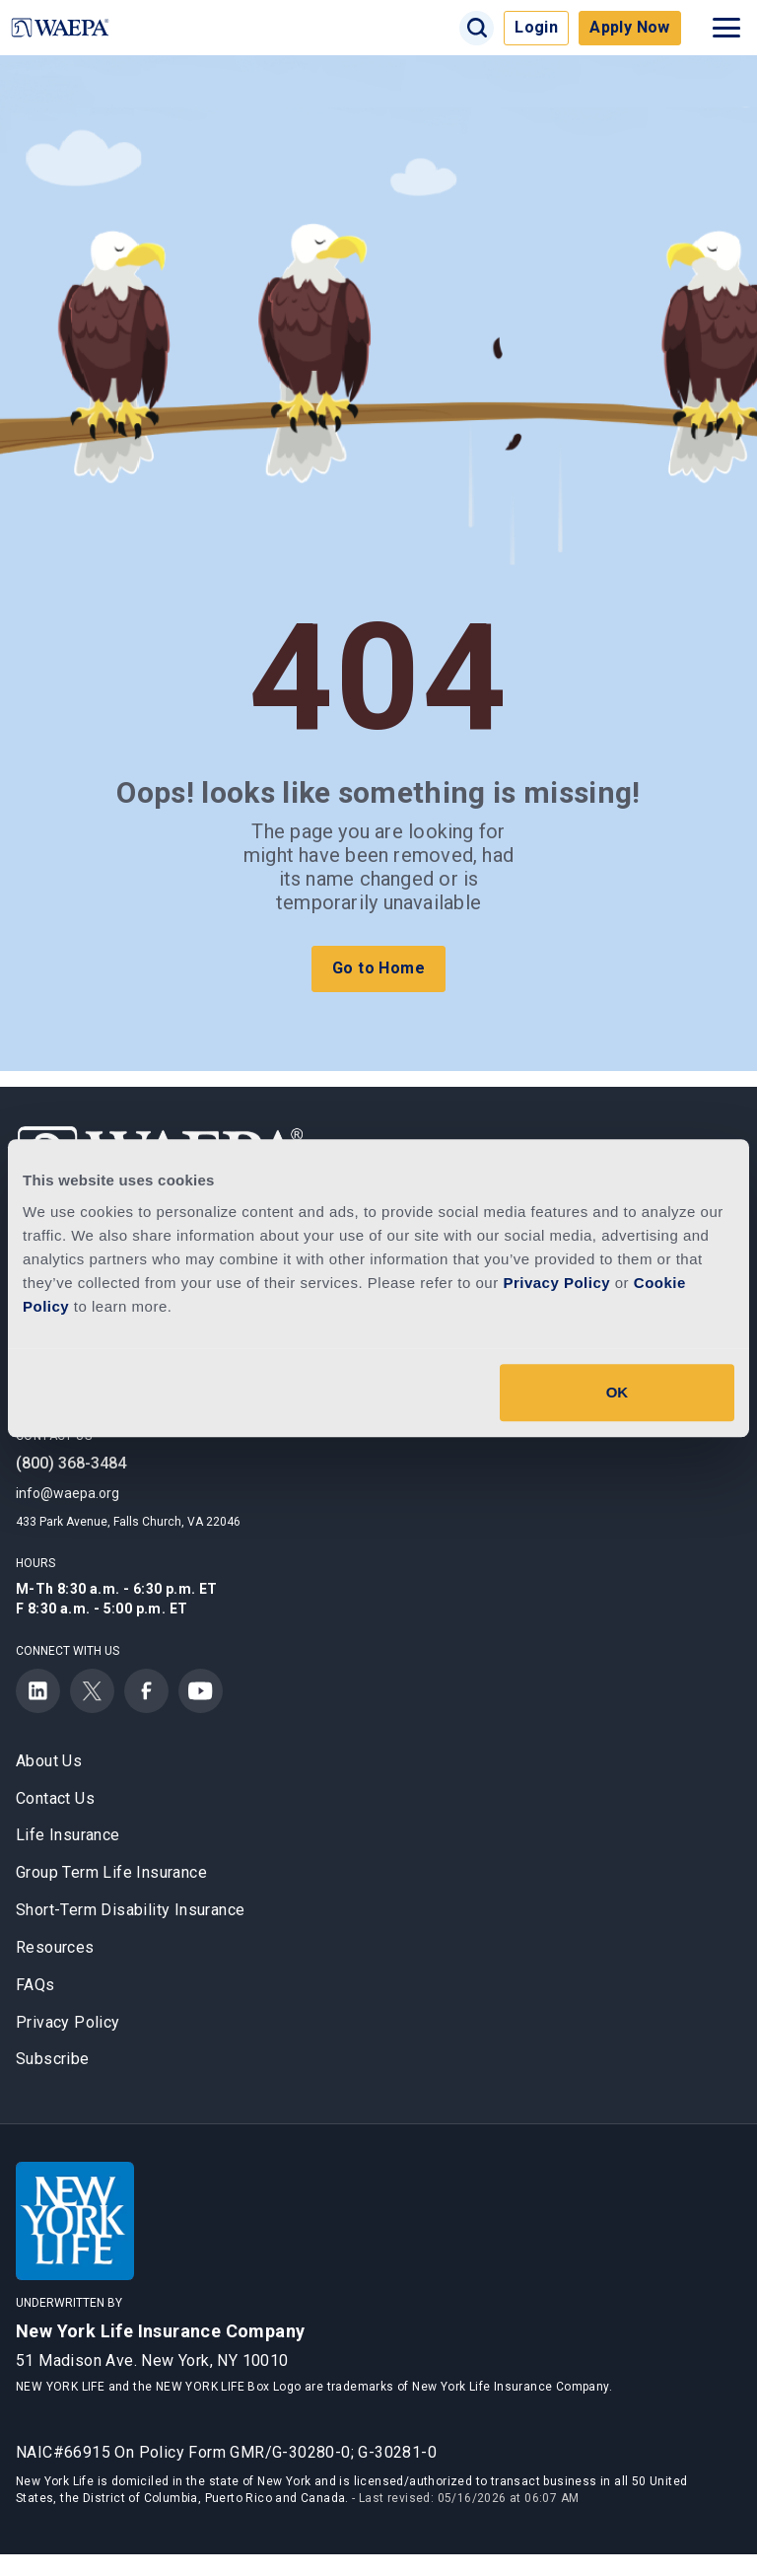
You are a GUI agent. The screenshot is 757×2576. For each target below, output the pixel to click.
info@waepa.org (67, 1493)
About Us (49, 1761)
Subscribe (53, 2058)
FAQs (35, 1984)
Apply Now (629, 27)
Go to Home (378, 968)
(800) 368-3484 (71, 1463)
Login (536, 27)
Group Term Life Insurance (111, 1872)
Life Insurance (68, 1834)
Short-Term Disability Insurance (130, 1909)
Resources (55, 1947)
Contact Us (55, 1798)
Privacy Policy (68, 2022)
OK (617, 1392)
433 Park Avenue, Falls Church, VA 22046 (128, 1522)
